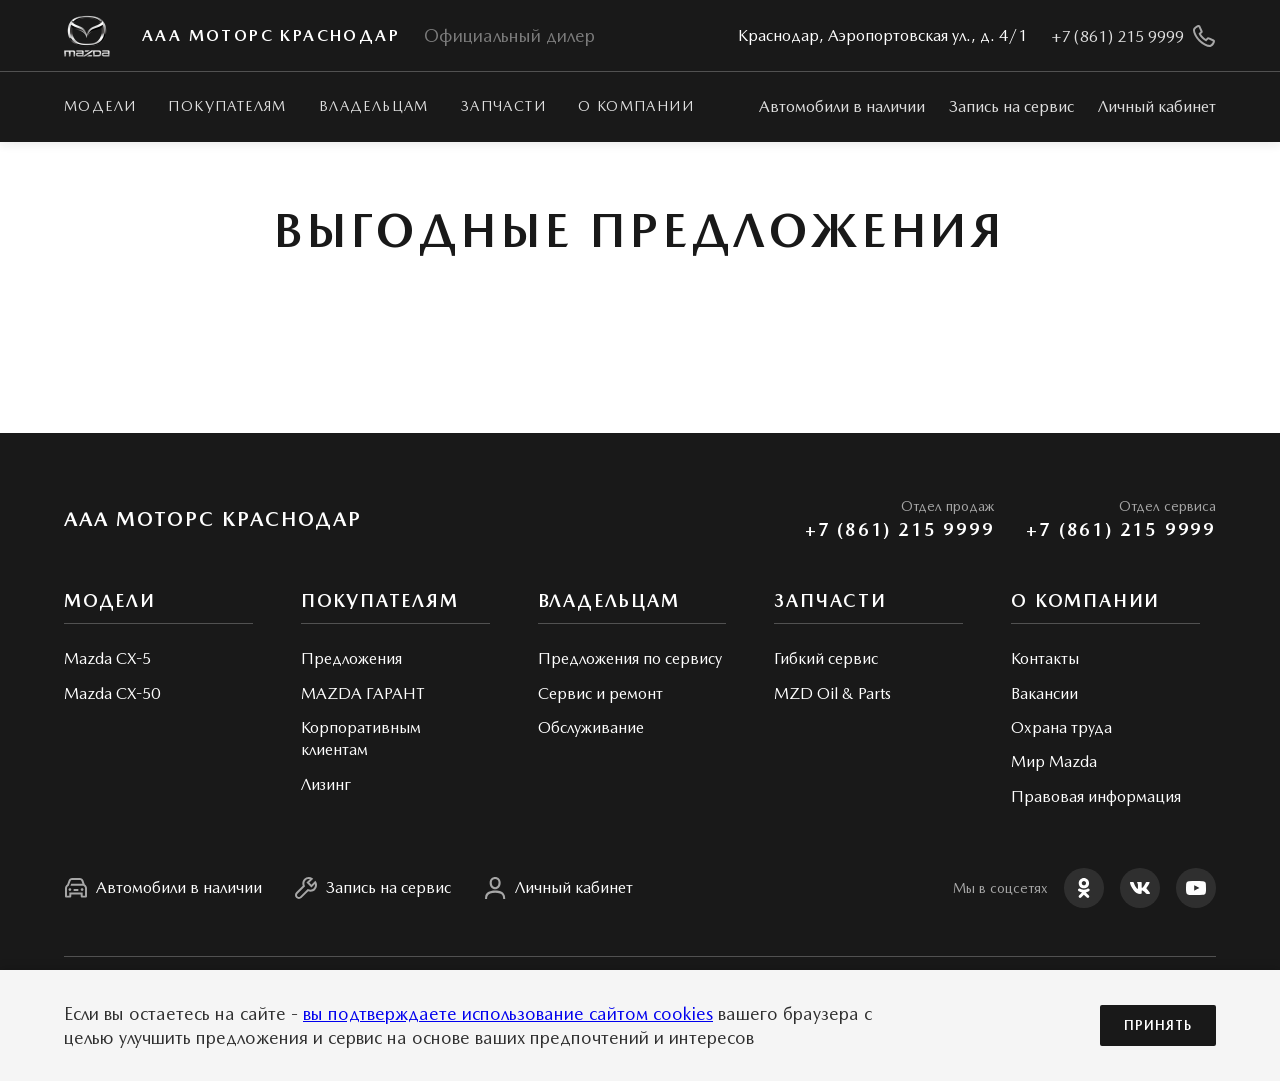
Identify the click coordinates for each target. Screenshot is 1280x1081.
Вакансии (1044, 693)
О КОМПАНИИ (636, 106)
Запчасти (503, 106)
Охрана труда (1061, 727)
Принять (1158, 1025)
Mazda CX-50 (112, 693)
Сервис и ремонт (600, 693)
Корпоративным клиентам (361, 738)
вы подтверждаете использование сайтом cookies (508, 1013)
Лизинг (326, 784)
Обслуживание (591, 727)
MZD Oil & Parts (832, 693)
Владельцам (374, 106)
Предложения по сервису (630, 658)
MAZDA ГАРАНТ (362, 693)
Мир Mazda (1054, 761)
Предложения (351, 658)
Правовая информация (1096, 796)
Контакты (1045, 658)
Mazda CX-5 (107, 658)
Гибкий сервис (826, 658)
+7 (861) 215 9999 (900, 529)
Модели (100, 106)
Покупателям (227, 106)
